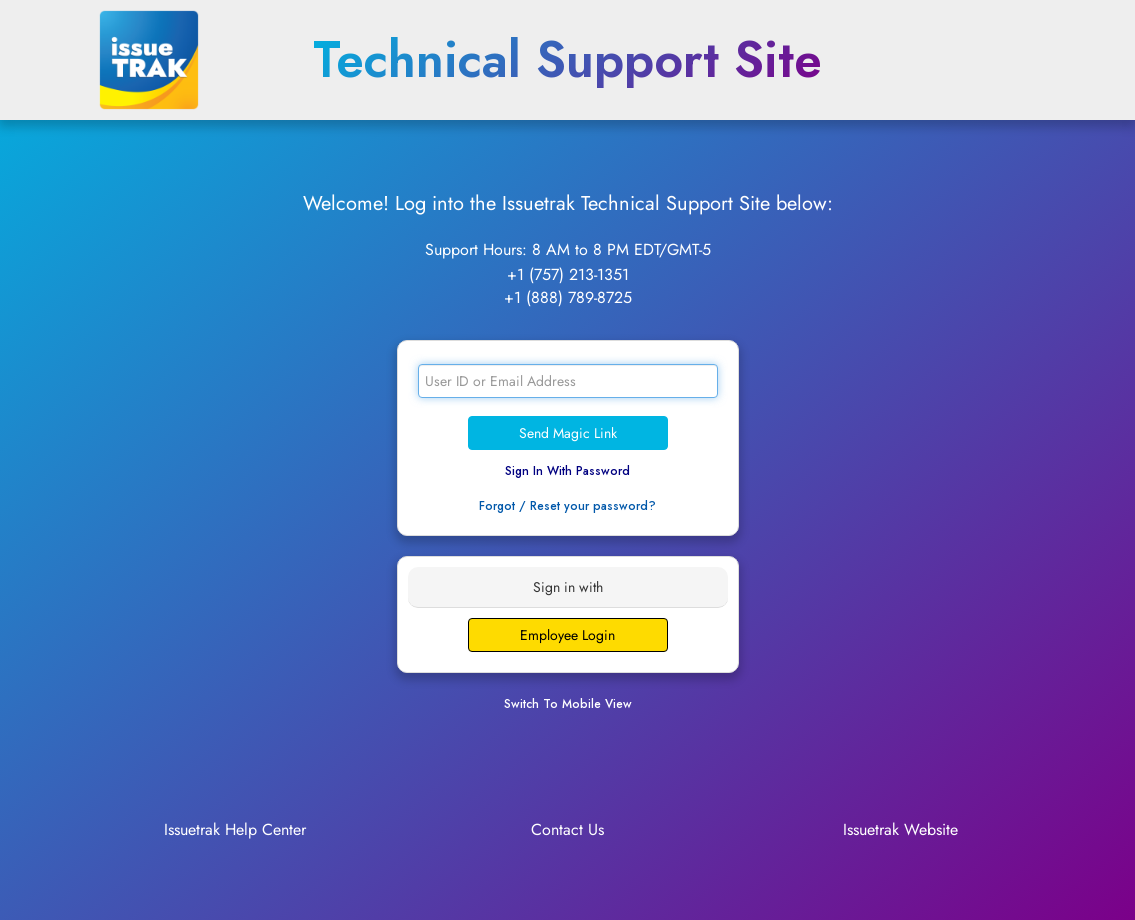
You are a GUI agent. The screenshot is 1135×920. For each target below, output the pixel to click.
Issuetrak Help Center (235, 829)
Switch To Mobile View (568, 704)
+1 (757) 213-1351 (568, 274)
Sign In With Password (567, 471)
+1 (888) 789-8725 (568, 297)
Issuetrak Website (900, 829)
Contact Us (567, 829)
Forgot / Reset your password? (567, 506)
